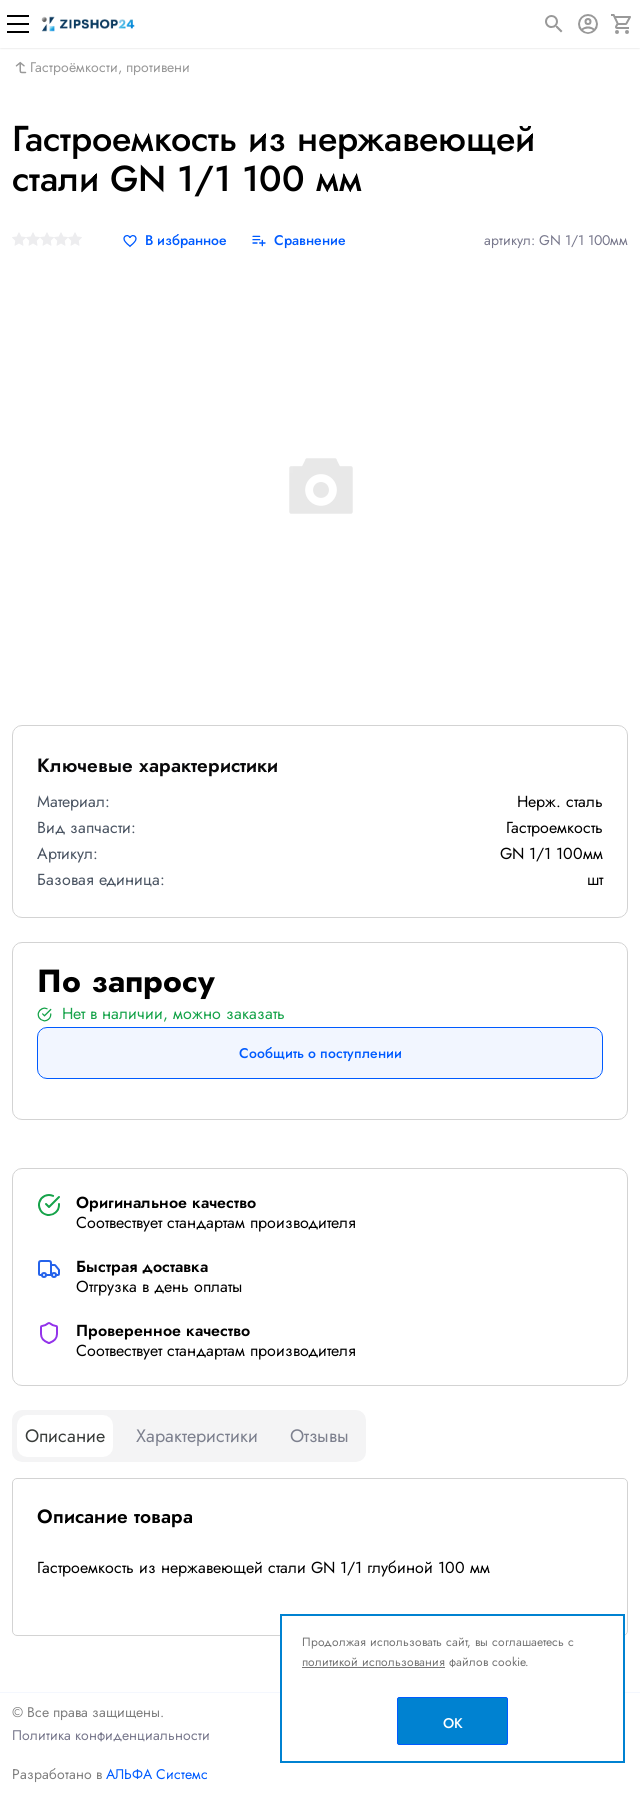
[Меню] (18, 24)
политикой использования (373, 1662)
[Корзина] (622, 24)
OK (453, 1723)
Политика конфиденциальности (111, 1735)
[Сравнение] (298, 240)
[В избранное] (174, 240)
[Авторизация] (588, 24)
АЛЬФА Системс (155, 1774)
